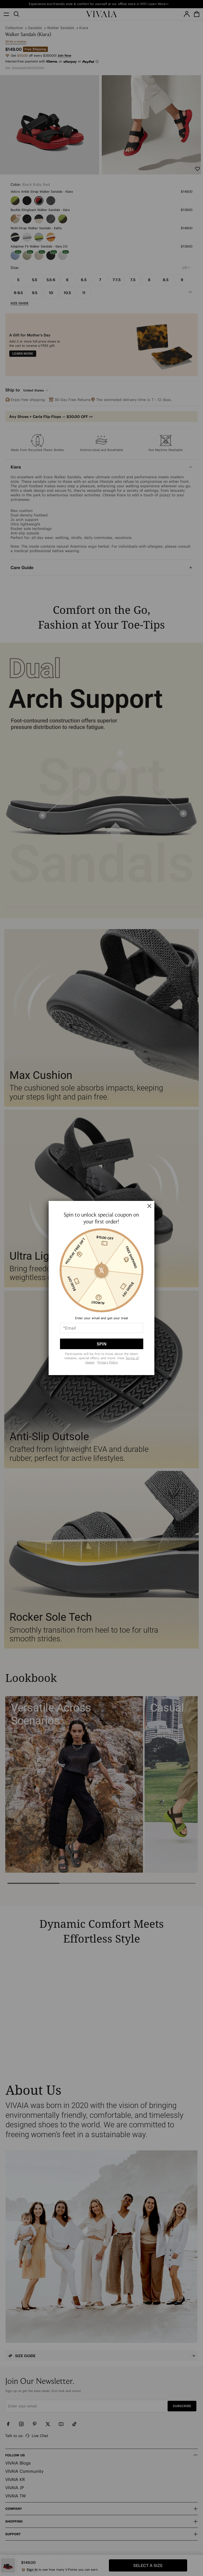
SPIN (102, 1343)
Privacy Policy (108, 1362)
